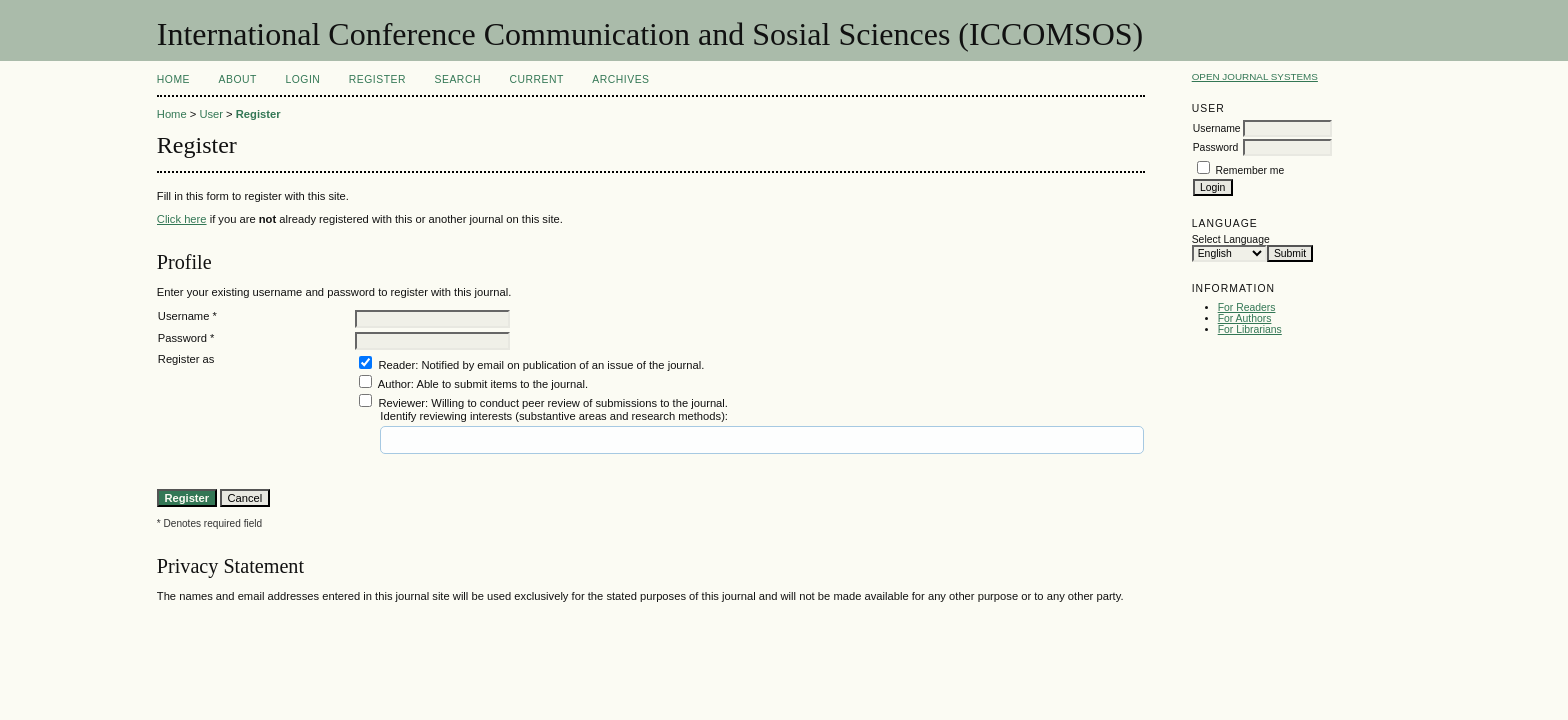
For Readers (1247, 307)
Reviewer (401, 403)
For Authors (1245, 318)
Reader (396, 365)
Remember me (1250, 170)
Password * (186, 338)
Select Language (1231, 239)
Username (1217, 128)
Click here (182, 219)
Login (302, 79)
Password (1216, 147)
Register (377, 79)
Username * (187, 316)
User (211, 114)
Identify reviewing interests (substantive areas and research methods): (554, 416)
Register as (186, 359)
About (238, 79)
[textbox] (454, 440)
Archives (620, 79)
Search (458, 79)
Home (173, 79)
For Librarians (1250, 329)
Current (536, 79)
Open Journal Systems (1255, 76)
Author (394, 384)
